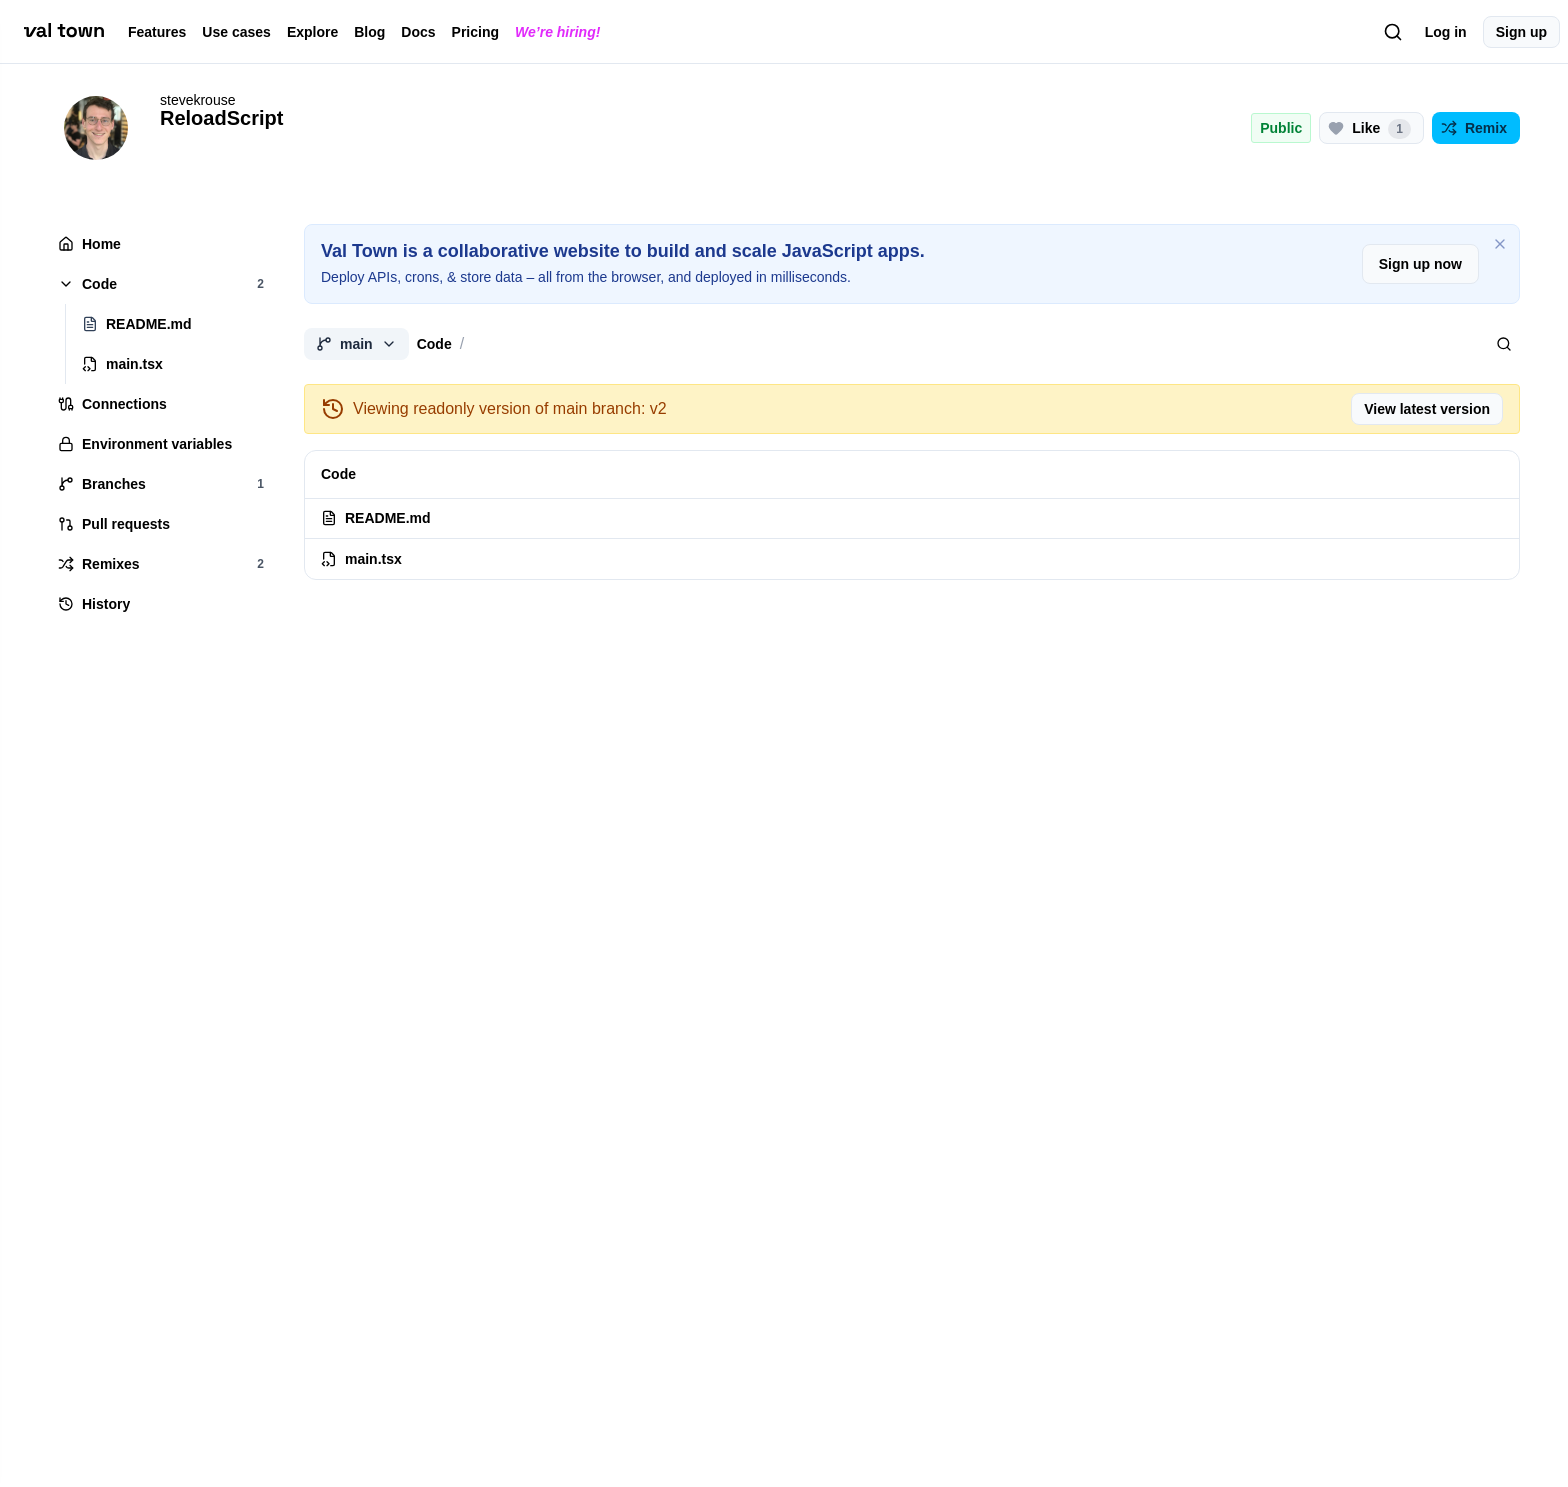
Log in (1446, 32)
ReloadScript (221, 118)
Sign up (1521, 32)
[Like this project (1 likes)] (1371, 128)
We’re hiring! (557, 32)
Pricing (475, 32)
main (356, 344)
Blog (369, 32)
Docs (418, 32)
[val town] (64, 31)
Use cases (236, 32)
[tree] (160, 424)
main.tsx (361, 559)
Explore (312, 32)
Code (434, 344)
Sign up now (1420, 264)
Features (157, 32)
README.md (376, 518)
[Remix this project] (1476, 128)
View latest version (1427, 409)
